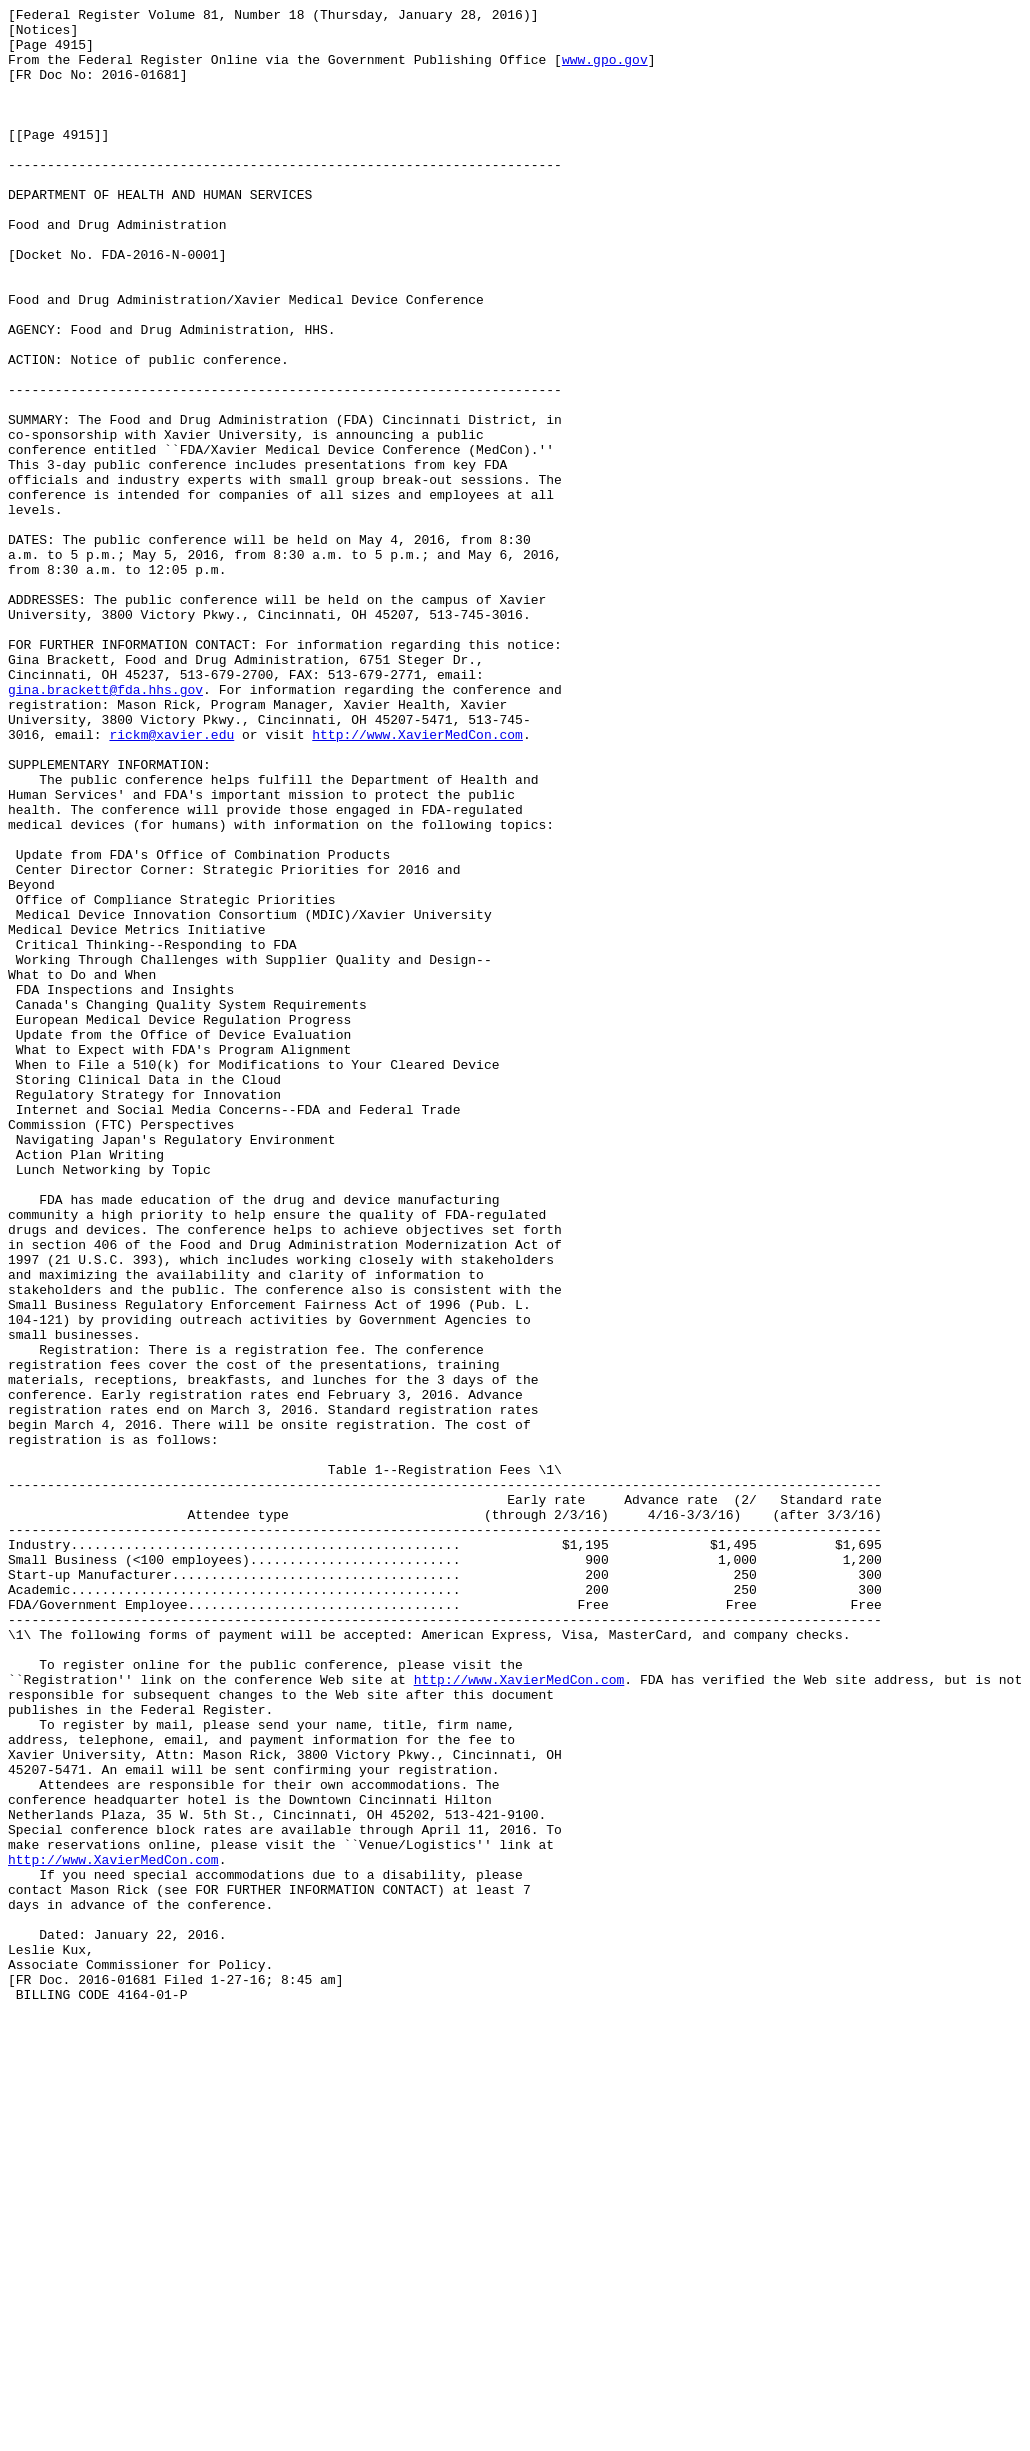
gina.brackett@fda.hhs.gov (105, 827)
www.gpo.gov (605, 71)
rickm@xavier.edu (171, 881)
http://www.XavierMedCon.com (417, 881)
